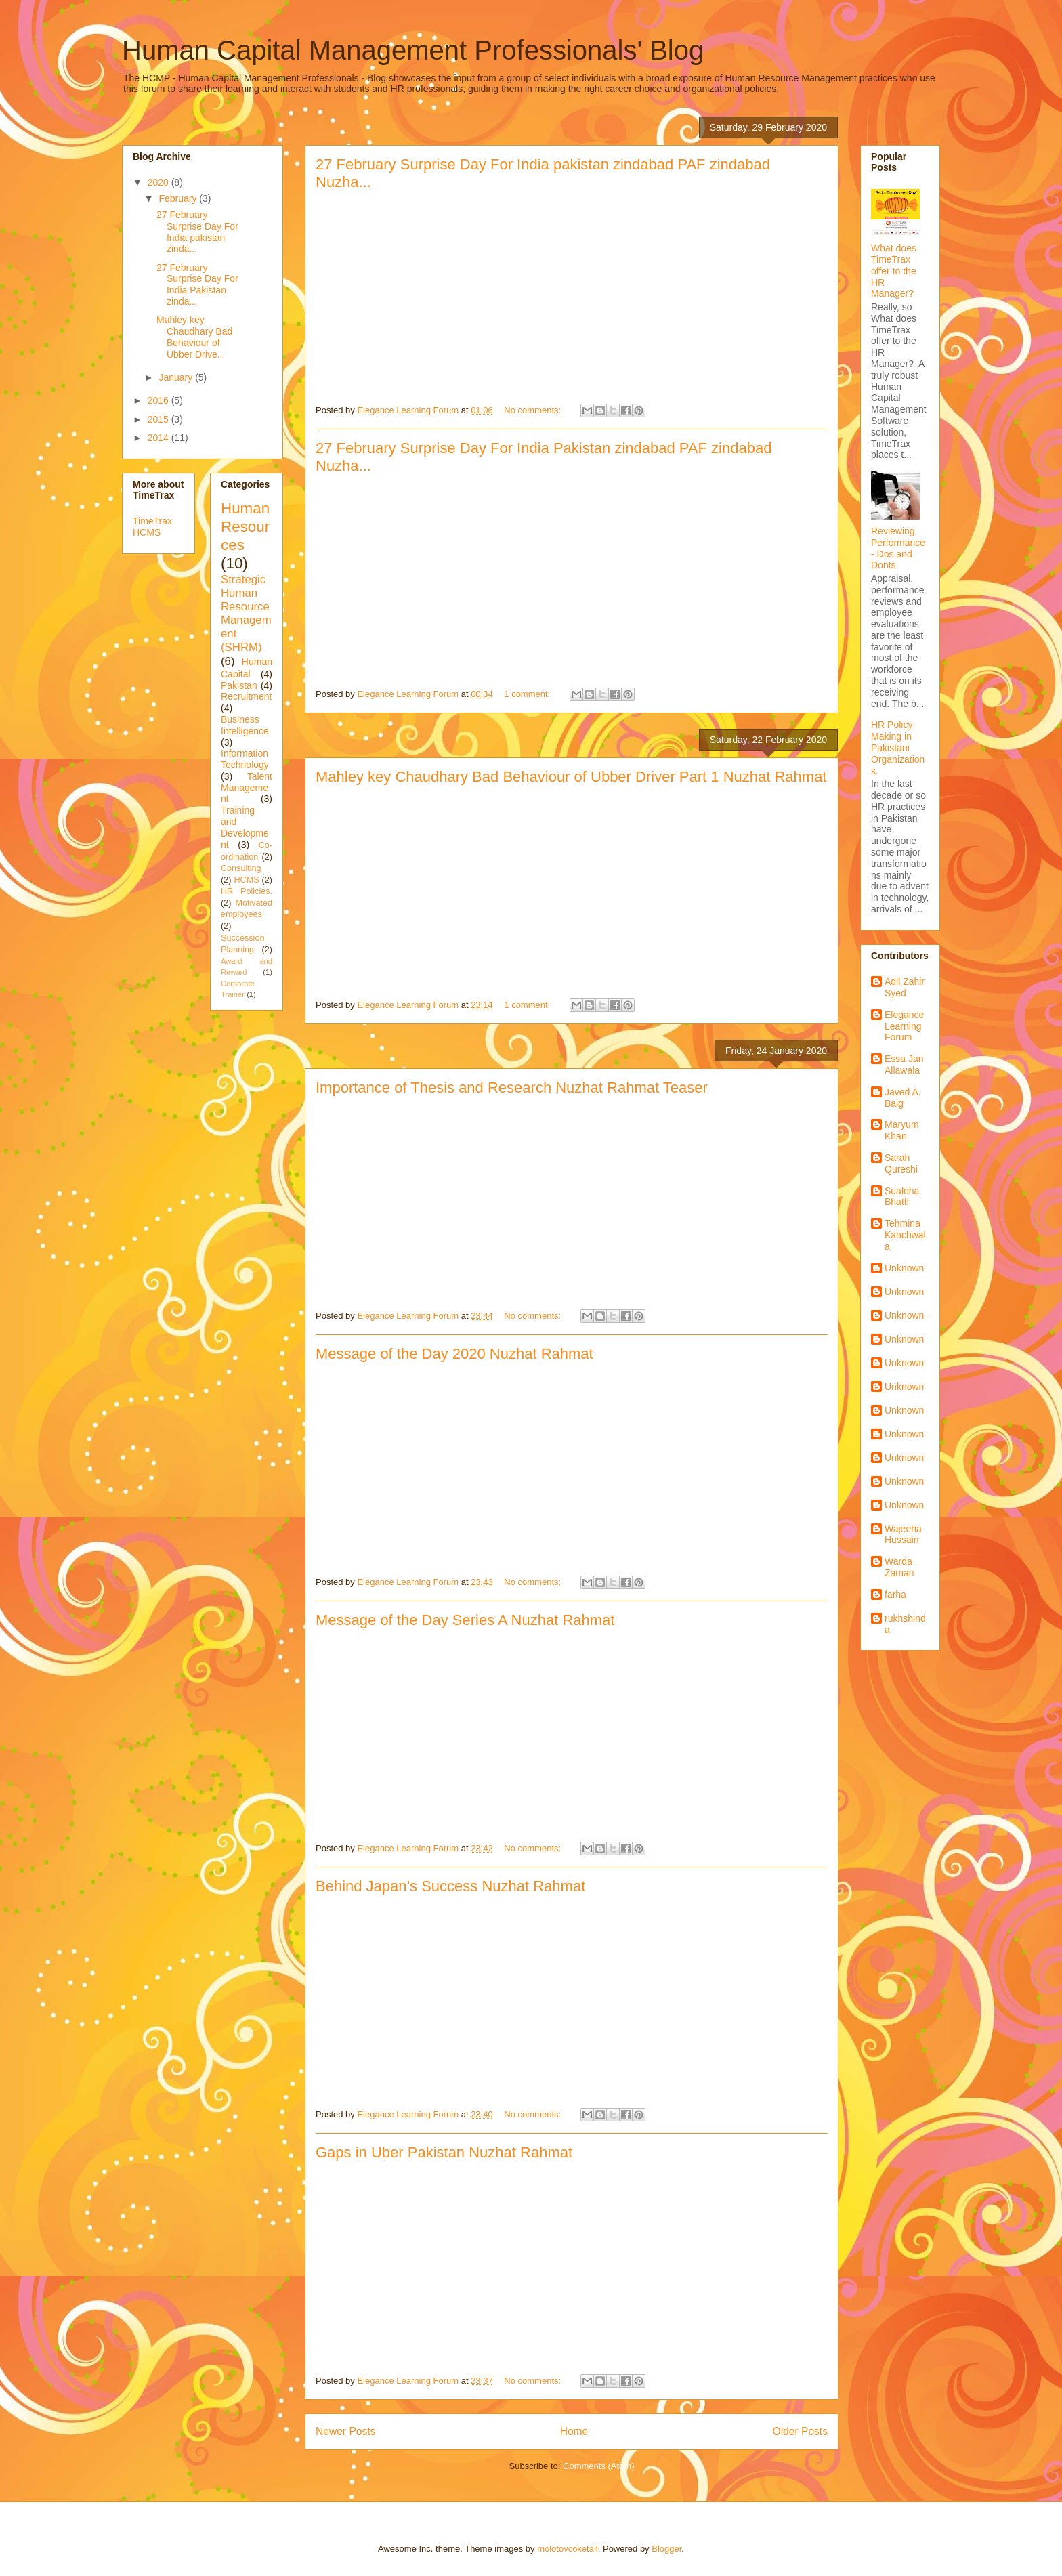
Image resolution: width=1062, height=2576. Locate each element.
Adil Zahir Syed (905, 987)
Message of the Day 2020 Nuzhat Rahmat (454, 1353)
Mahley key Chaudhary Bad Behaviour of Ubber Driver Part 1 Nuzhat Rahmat (571, 776)
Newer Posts (345, 2431)
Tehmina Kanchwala (905, 1235)
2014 (159, 437)
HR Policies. (246, 891)
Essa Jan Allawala (904, 1064)
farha (895, 1594)
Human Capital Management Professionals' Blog (413, 50)
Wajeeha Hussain (903, 1534)
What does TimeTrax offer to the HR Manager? (893, 270)
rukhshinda (905, 1624)
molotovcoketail (567, 2548)
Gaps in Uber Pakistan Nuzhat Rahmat (444, 2152)
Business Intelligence (245, 725)
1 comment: (528, 694)
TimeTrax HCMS (152, 526)
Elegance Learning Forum (904, 1026)
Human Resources (245, 526)
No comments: (533, 410)
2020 (159, 182)
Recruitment (246, 696)
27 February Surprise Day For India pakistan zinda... (197, 231)
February (178, 198)
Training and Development (245, 827)
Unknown (904, 1268)
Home (574, 2431)
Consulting (241, 868)
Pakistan (239, 685)
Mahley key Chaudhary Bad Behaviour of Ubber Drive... (194, 336)
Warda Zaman (899, 1567)
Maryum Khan (902, 1130)
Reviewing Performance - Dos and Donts (898, 548)
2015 (159, 419)
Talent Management (246, 788)
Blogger (666, 2548)
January (176, 377)
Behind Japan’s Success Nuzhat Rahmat (450, 1886)
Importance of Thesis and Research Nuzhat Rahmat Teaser (512, 1087)
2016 (159, 400)
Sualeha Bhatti (902, 1196)
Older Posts (800, 2431)
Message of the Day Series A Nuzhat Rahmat (465, 1619)
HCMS (246, 880)
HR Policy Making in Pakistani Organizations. (898, 747)
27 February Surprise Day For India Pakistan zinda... (197, 284)
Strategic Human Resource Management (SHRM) (246, 613)
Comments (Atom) (598, 2466)
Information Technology (245, 759)
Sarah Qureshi (901, 1163)
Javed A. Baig (903, 1097)
